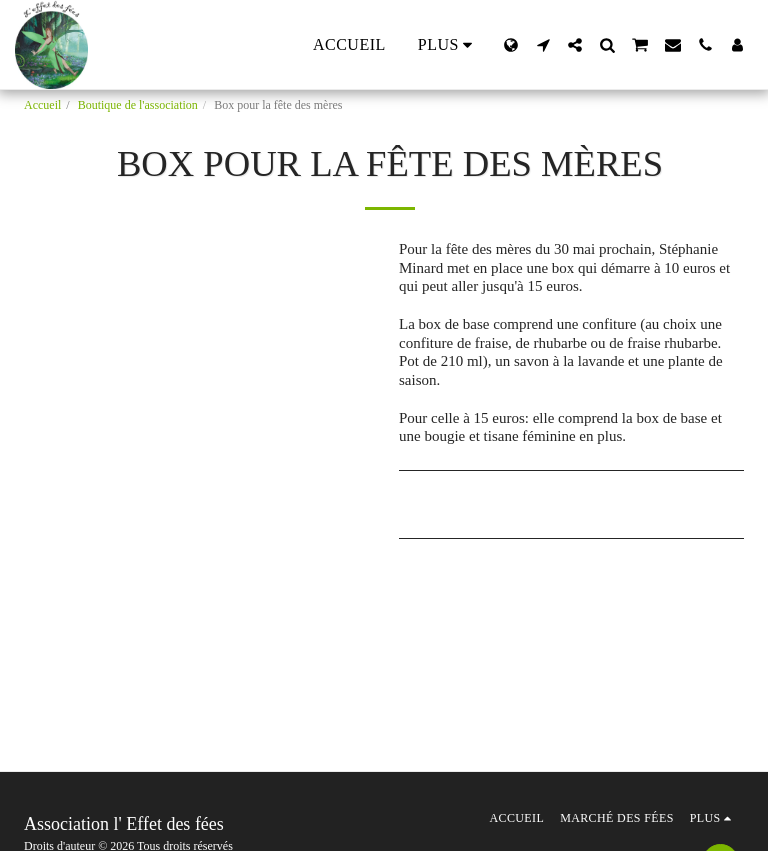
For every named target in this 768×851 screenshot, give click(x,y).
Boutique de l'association (138, 105)
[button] (543, 45)
